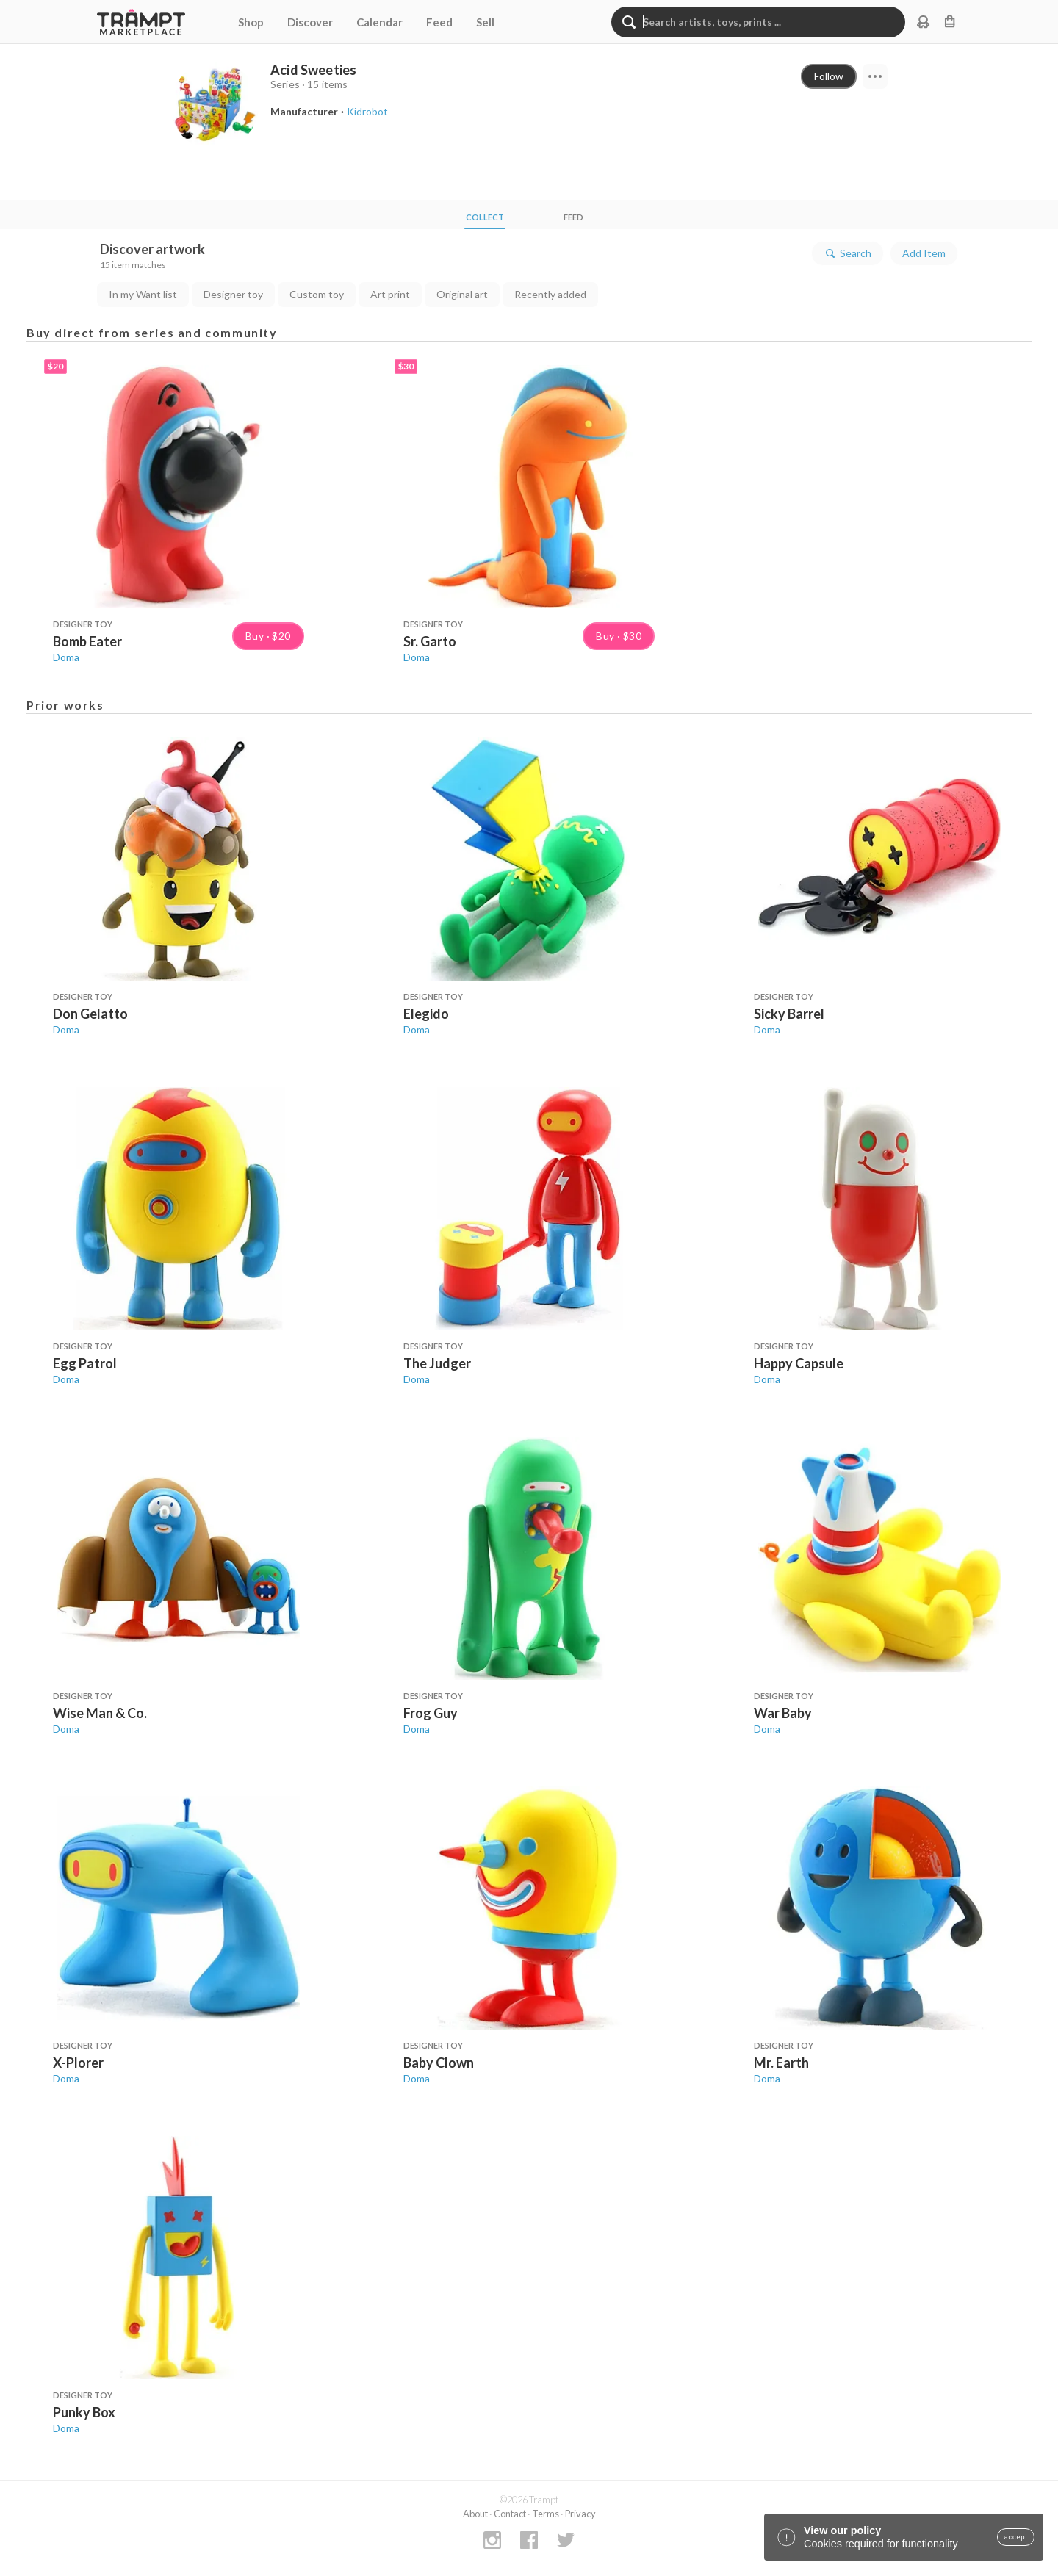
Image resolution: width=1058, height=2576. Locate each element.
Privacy (580, 2513)
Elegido (426, 1014)
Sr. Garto (429, 641)
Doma (66, 657)
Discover (310, 22)
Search (847, 253)
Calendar (379, 22)
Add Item (924, 253)
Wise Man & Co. (100, 1713)
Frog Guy (430, 1713)
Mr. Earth (781, 2062)
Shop (251, 22)
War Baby (783, 1713)
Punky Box (84, 2412)
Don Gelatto (90, 1014)
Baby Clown (438, 2062)
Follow (828, 76)
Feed (439, 22)
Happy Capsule (798, 1363)
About (475, 2513)
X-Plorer (78, 2062)
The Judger (437, 1363)
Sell (485, 22)
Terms (545, 2513)
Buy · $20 (268, 636)
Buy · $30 (618, 636)
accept (1016, 2537)
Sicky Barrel (789, 1014)
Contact (510, 2513)
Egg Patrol (85, 1363)
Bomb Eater (87, 641)
